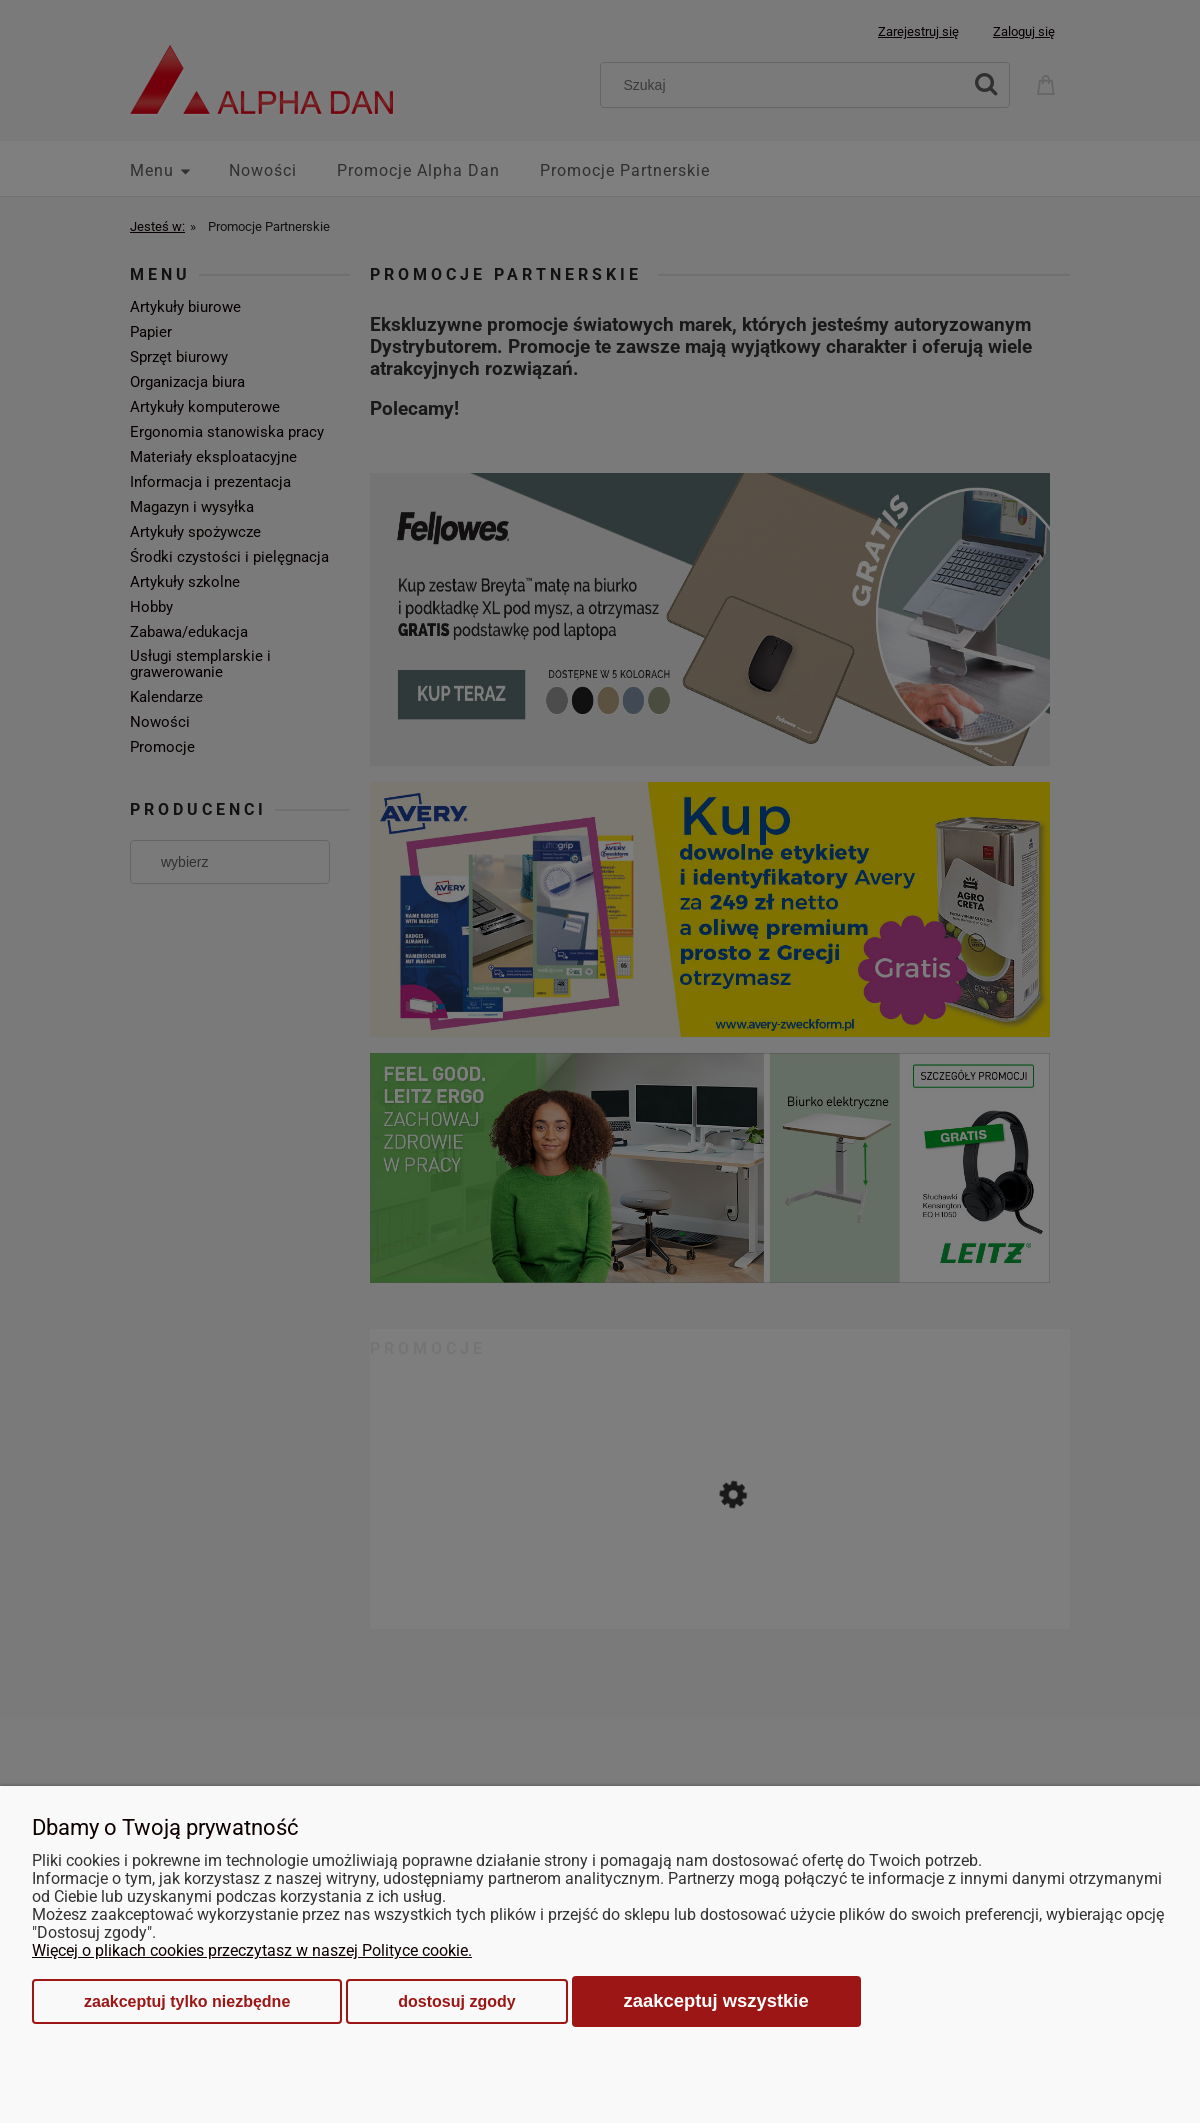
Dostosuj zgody (456, 2001)
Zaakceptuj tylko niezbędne (187, 2001)
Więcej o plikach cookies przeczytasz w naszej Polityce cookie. (252, 1950)
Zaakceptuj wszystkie (716, 2000)
